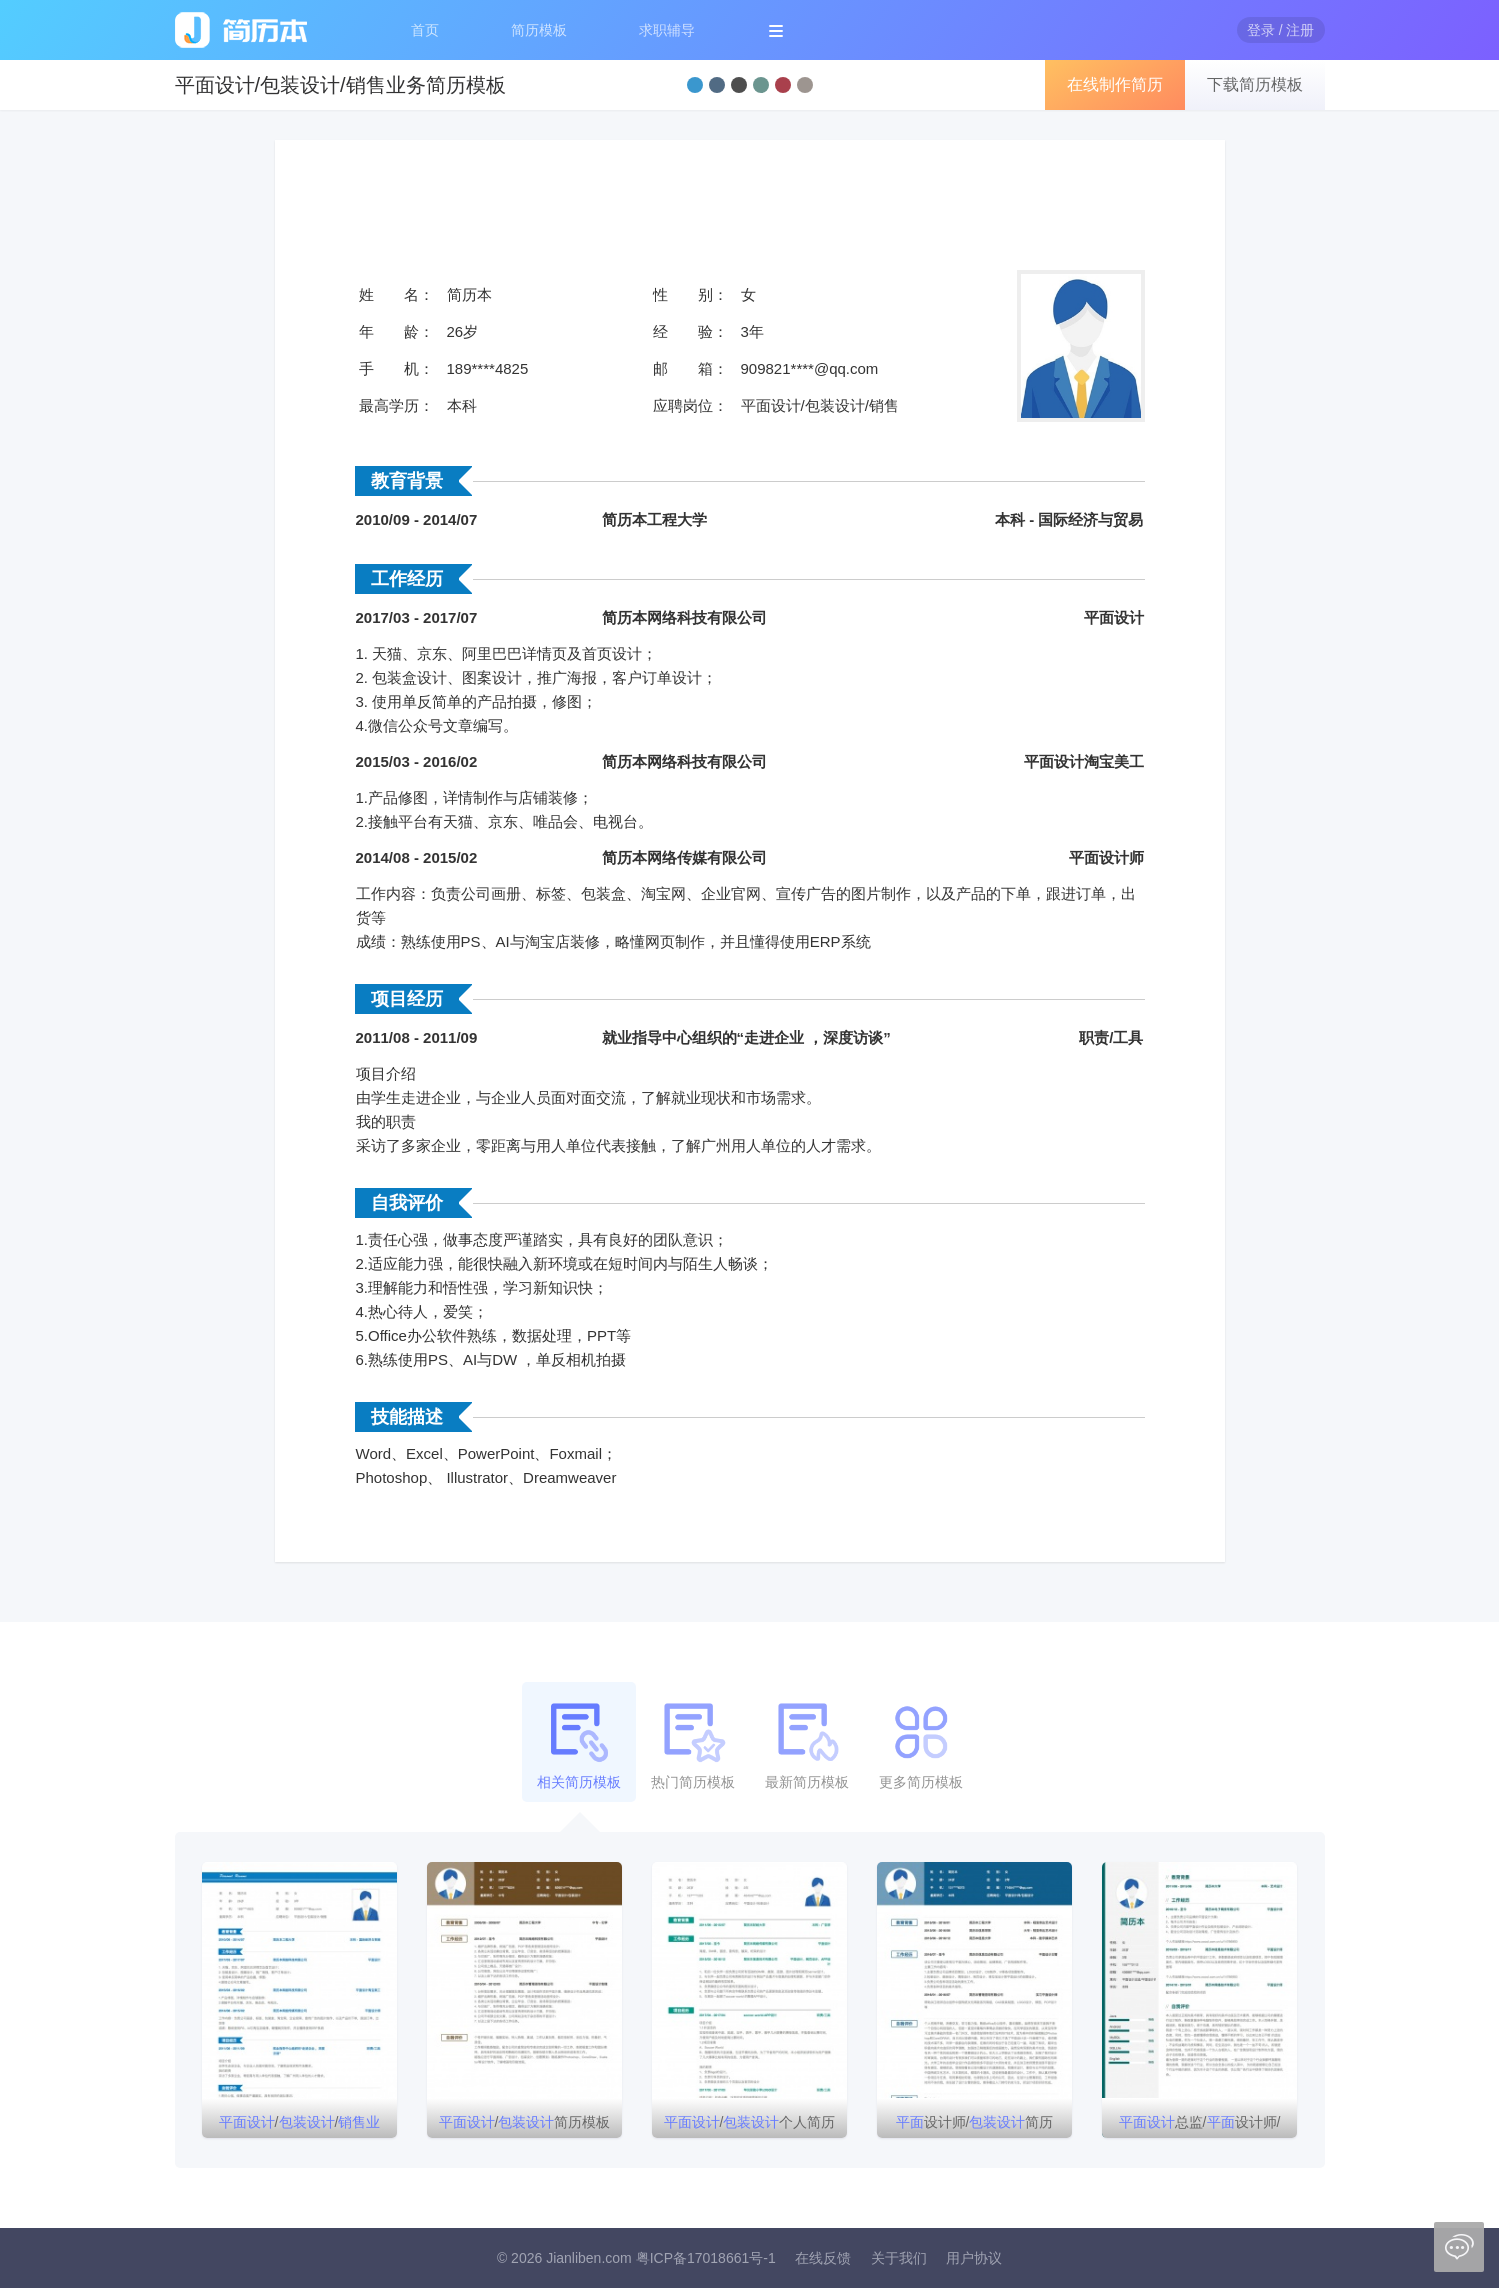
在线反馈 (823, 2258)
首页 (425, 30)
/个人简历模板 (750, 2126)
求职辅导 (667, 30)
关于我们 (899, 2258)
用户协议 (974, 2258)
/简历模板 (525, 2122)
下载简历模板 (1255, 84)
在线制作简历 (1115, 84)
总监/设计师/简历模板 (1200, 2126)
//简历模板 (300, 2126)
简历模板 (539, 30)
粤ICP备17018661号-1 (706, 2258)
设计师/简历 (975, 2122)
